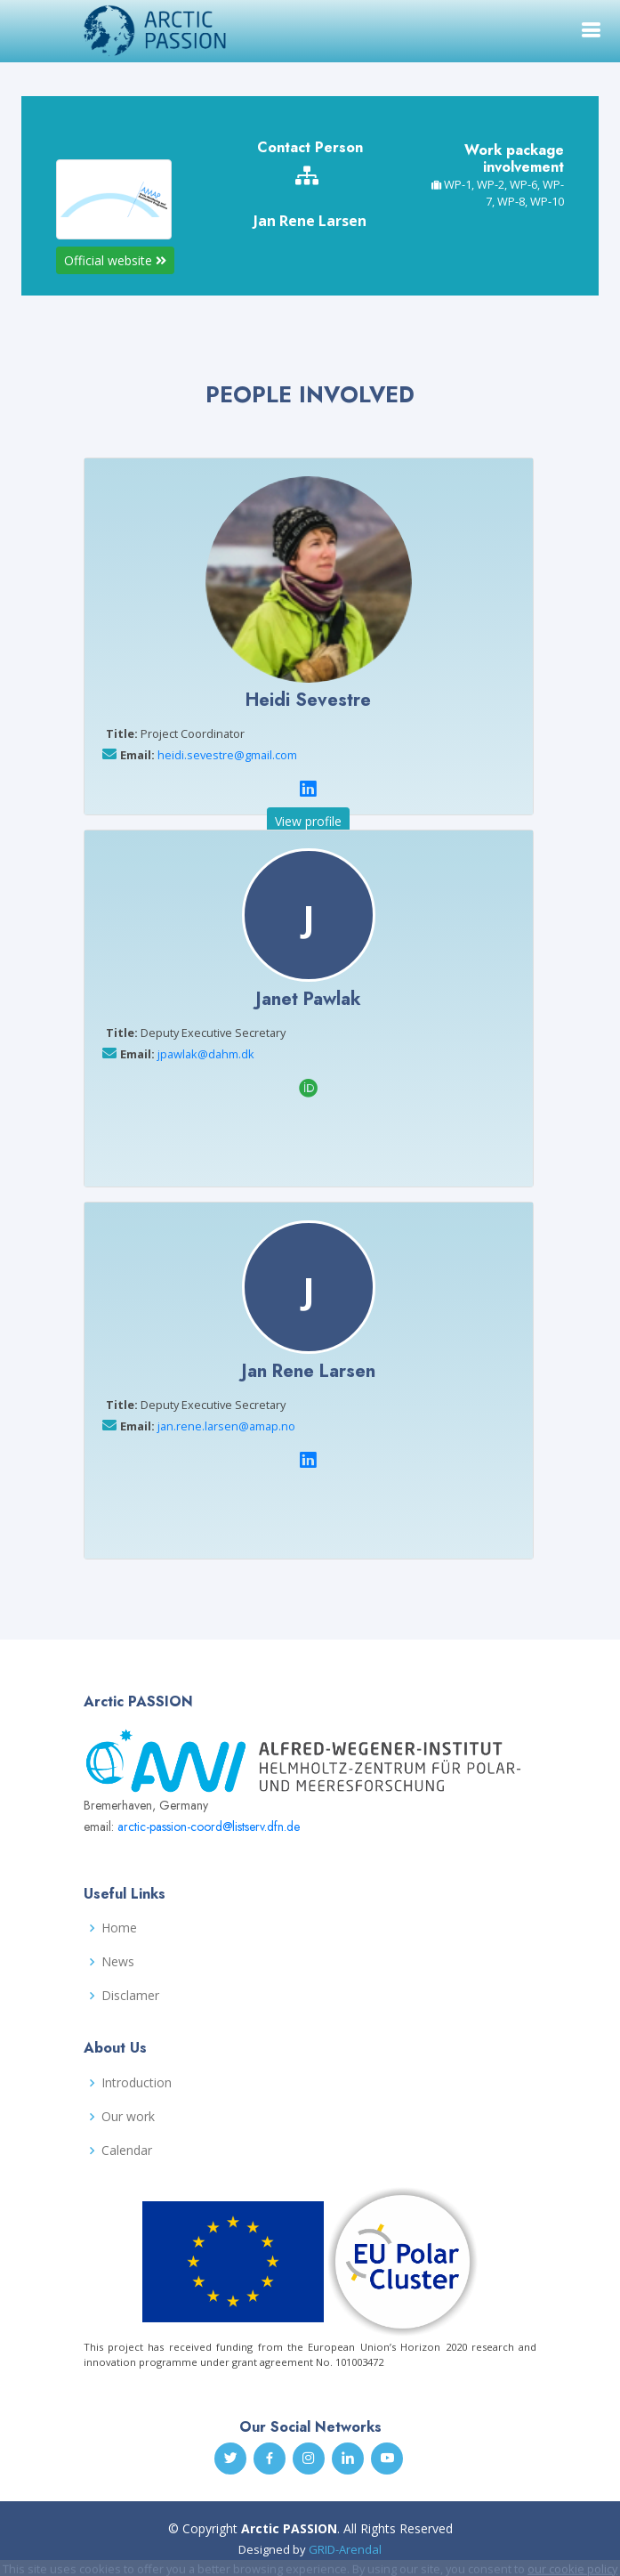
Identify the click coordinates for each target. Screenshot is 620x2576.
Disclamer (130, 1995)
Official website (115, 260)
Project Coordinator (175, 733)
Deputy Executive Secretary (196, 1033)
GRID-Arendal (345, 2549)
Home (119, 1928)
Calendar (126, 2150)
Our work (128, 2116)
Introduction (136, 2083)
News (117, 1962)
